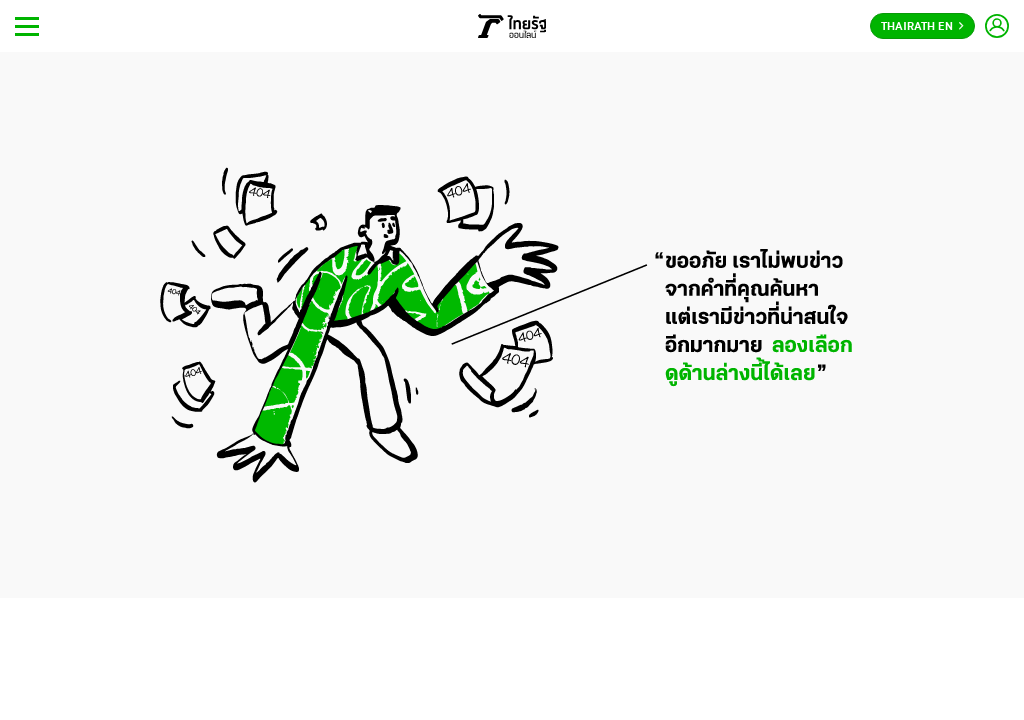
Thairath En (922, 27)
